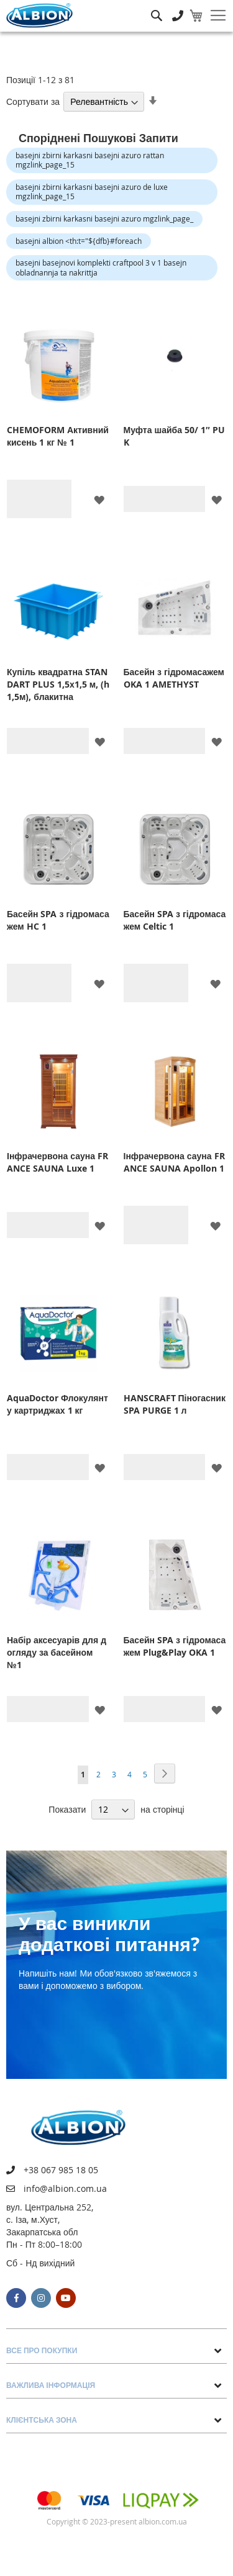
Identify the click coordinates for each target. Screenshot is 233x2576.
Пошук (156, 6)
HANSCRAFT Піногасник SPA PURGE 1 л (175, 1404)
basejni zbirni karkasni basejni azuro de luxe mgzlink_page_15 (92, 192)
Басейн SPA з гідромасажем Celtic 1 (175, 920)
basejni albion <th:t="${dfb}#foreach (79, 241)
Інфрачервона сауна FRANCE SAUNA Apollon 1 (174, 1162)
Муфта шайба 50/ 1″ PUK (174, 436)
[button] (99, 499)
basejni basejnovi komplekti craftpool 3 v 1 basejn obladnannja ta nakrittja (101, 267)
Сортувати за (33, 101)
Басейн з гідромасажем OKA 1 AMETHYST (174, 678)
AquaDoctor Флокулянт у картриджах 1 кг (57, 1404)
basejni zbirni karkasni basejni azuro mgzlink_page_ (104, 218)
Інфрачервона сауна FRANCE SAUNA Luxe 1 (57, 1162)
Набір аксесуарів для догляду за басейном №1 (56, 1652)
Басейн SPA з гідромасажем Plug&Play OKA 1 (175, 1646)
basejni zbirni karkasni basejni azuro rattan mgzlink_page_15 (90, 160)
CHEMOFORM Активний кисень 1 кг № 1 (58, 436)
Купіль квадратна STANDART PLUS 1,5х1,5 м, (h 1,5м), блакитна (58, 684)
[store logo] (39, 15)
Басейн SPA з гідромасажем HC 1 (58, 920)
